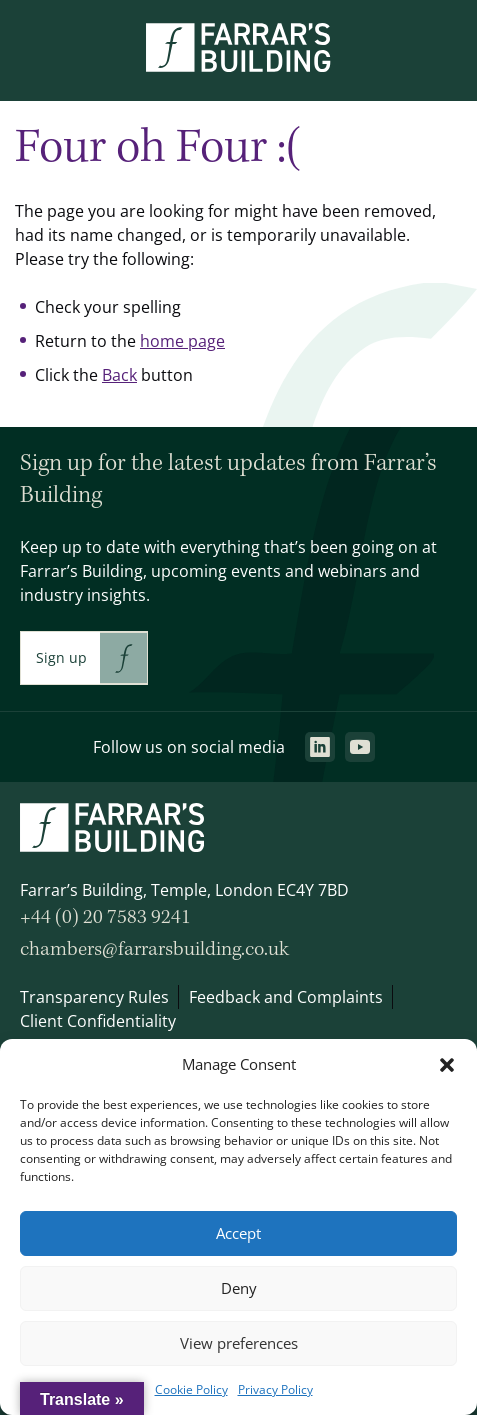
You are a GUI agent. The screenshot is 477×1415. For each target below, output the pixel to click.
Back (119, 375)
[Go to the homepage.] (238, 66)
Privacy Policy (275, 1389)
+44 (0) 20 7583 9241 (105, 917)
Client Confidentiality (98, 1021)
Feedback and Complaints (286, 997)
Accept (238, 1233)
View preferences (239, 1343)
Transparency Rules (94, 997)
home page (182, 341)
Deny (239, 1288)
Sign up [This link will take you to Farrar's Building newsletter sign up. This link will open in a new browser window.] (61, 657)
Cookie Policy (191, 1389)
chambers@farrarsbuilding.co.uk (154, 949)
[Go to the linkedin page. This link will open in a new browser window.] (320, 747)
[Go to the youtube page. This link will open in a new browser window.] (360, 747)
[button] (447, 1065)
